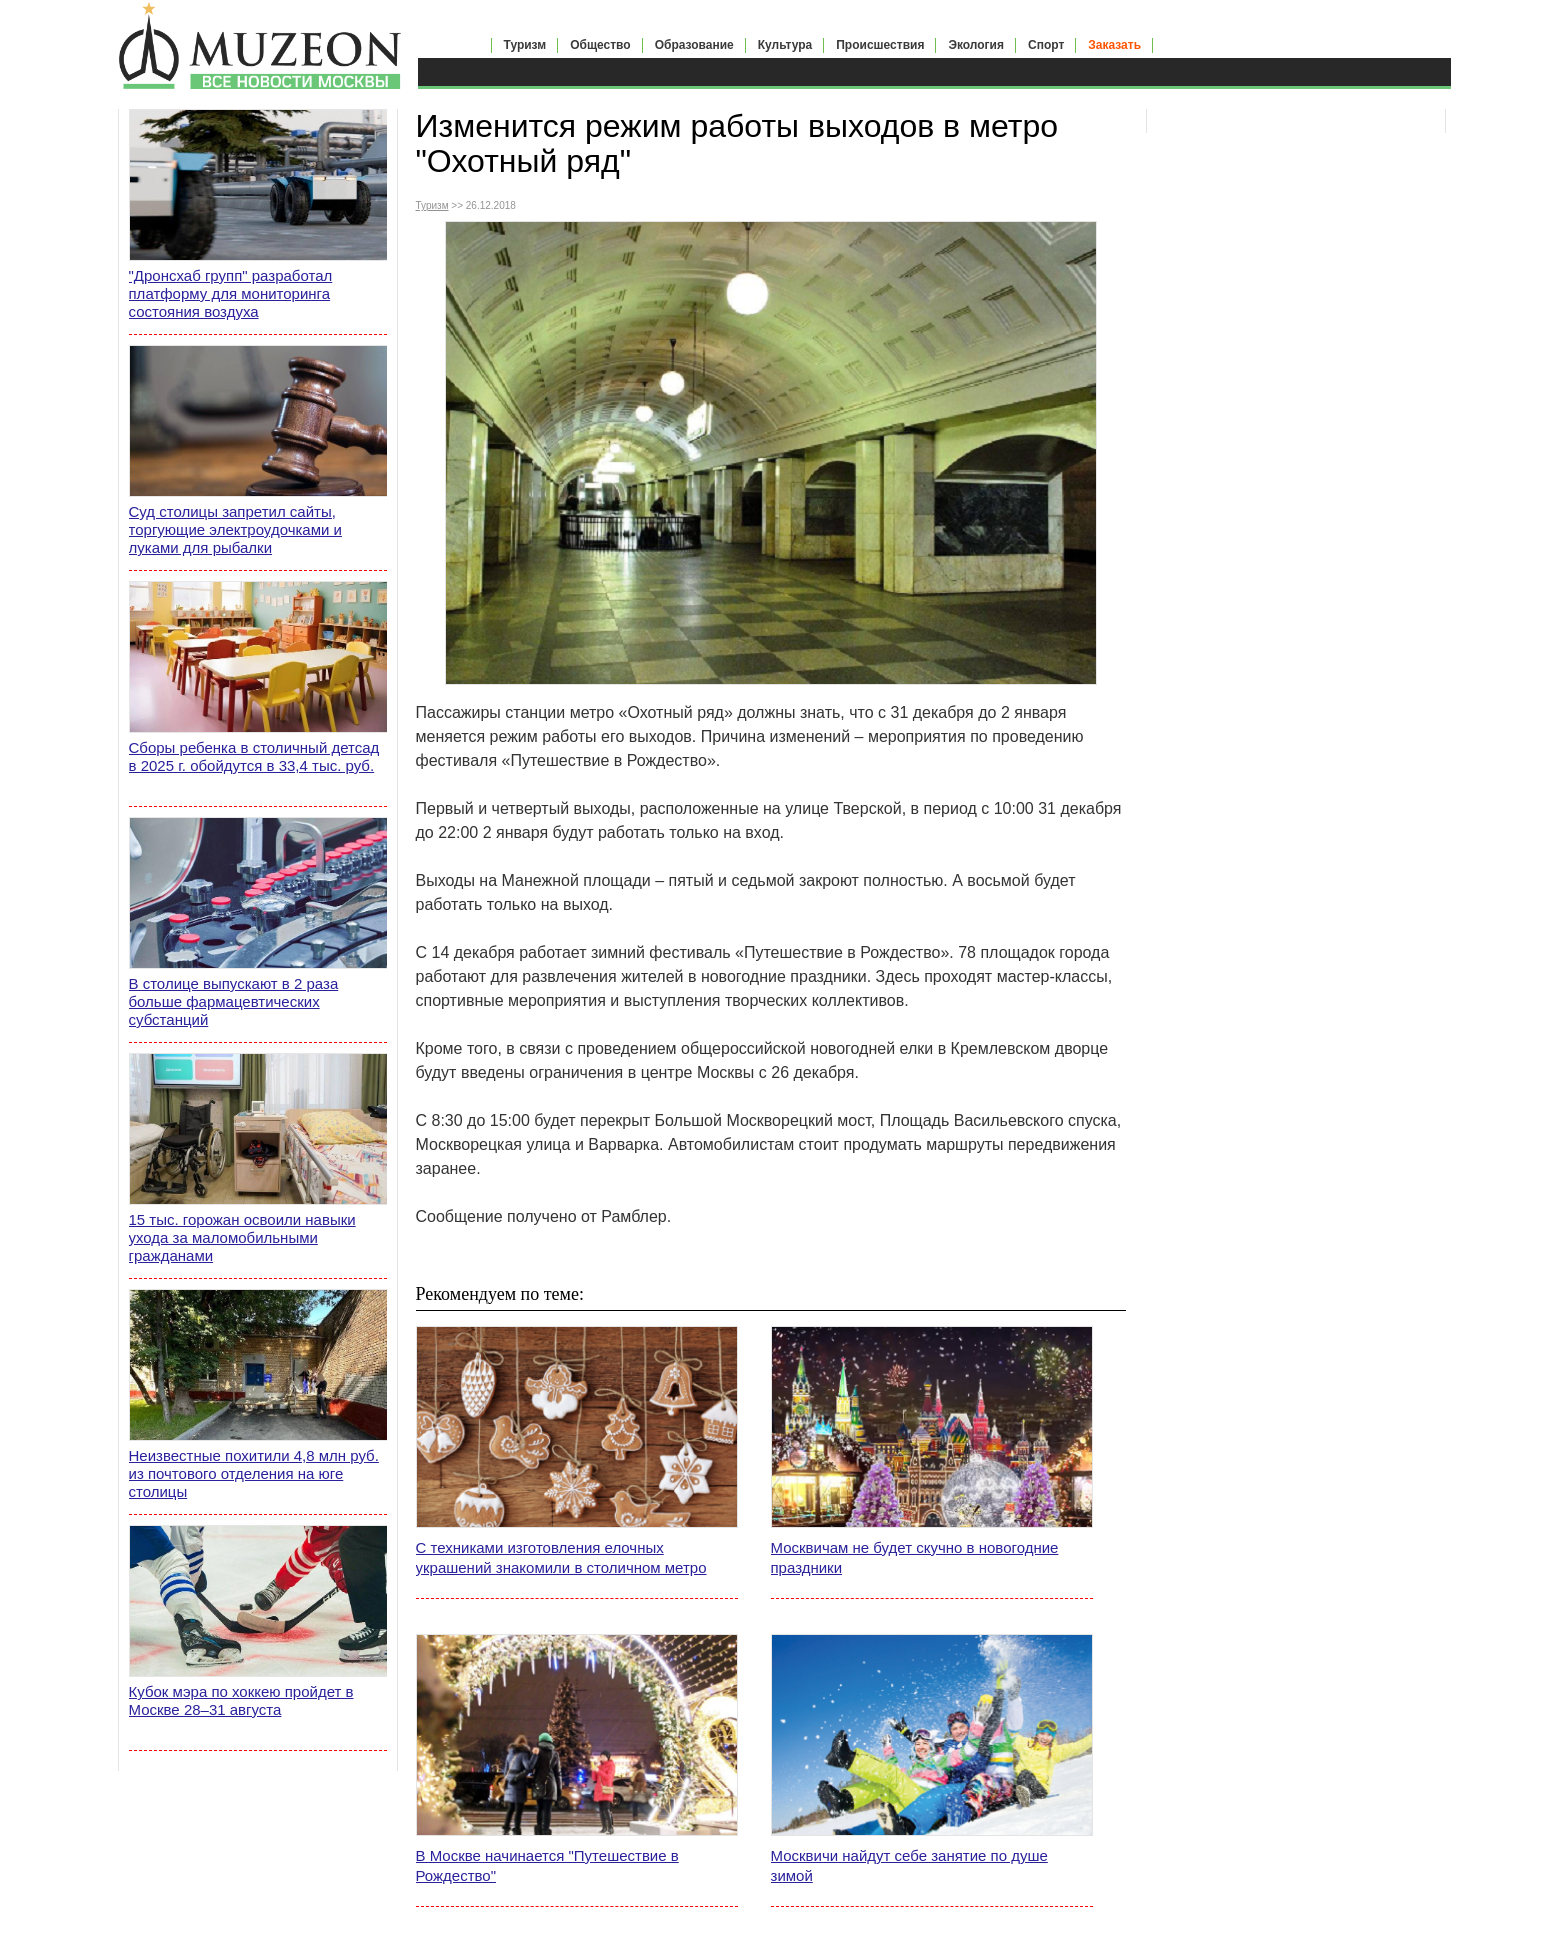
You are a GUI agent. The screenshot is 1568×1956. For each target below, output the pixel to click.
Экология (976, 45)
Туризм (525, 45)
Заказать (1114, 45)
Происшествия (880, 45)
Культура (785, 45)
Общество (600, 45)
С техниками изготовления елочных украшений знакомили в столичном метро (561, 1557)
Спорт (1046, 45)
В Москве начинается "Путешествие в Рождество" (547, 1865)
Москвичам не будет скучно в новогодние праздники (915, 1557)
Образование (694, 45)
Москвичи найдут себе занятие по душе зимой (909, 1865)
